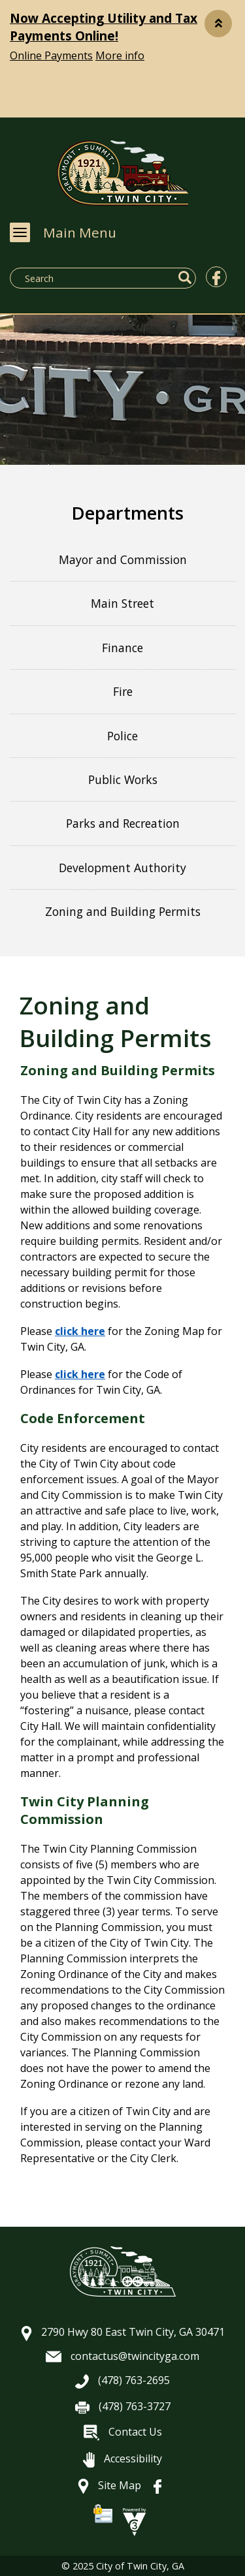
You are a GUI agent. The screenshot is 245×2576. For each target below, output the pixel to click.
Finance (122, 647)
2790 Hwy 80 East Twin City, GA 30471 (123, 2332)
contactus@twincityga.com (122, 2356)
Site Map (109, 2485)
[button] (218, 23)
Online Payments (51, 55)
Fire (123, 691)
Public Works (122, 779)
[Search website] (80, 278)
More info (119, 55)
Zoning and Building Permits (123, 911)
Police (122, 736)
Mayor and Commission (123, 559)
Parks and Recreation (123, 823)
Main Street (122, 603)
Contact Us (123, 2432)
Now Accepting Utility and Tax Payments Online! (103, 26)
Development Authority (122, 867)
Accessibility (122, 2458)
